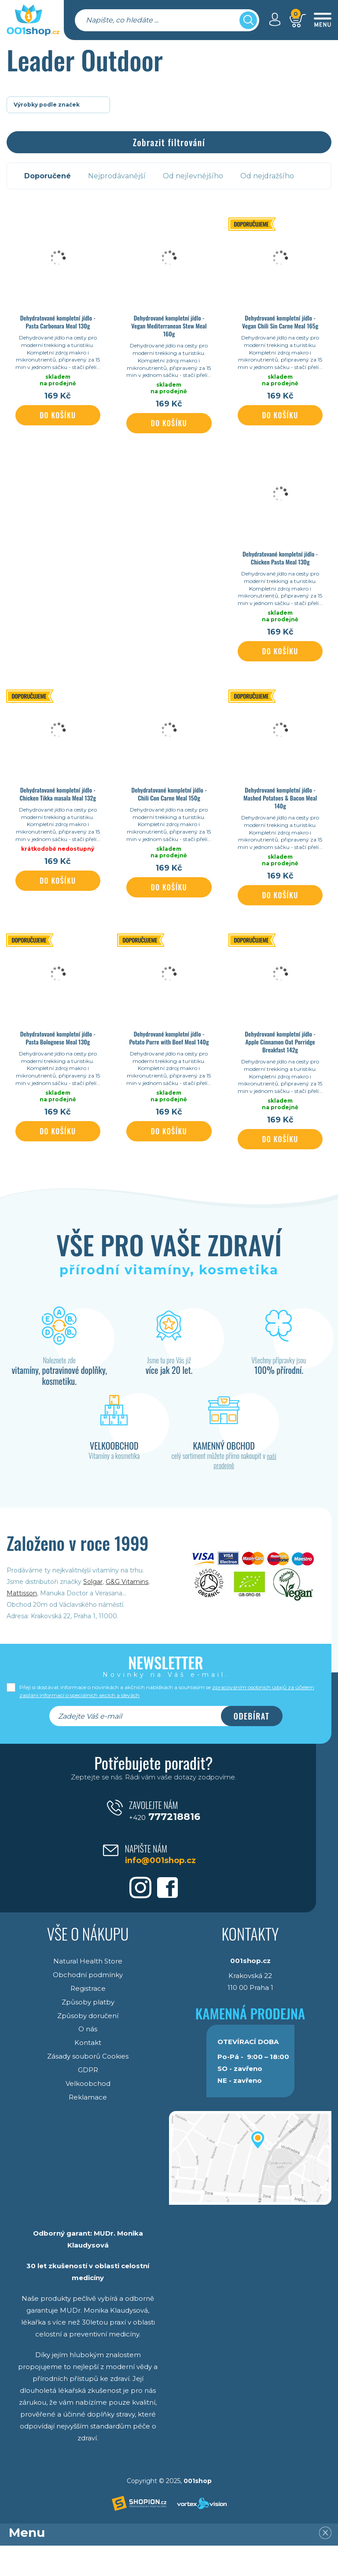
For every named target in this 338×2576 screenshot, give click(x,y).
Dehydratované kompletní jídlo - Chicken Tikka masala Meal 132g (57, 809)
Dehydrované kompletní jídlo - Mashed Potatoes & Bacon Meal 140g (280, 813)
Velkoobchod (88, 2110)
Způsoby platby (88, 2030)
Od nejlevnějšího (194, 176)
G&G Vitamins (127, 1612)
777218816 (164, 1841)
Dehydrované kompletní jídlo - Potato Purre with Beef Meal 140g (169, 1060)
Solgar (93, 1612)
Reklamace (88, 2123)
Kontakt (87, 2070)
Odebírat (251, 1746)
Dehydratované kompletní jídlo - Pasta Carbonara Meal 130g (58, 322)
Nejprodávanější (118, 176)
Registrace (88, 2017)
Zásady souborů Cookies (88, 2083)
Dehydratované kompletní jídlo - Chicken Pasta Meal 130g (280, 565)
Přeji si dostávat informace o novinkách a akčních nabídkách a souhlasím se (166, 1721)
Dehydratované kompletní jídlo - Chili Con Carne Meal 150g (169, 809)
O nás (87, 2057)
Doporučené (48, 176)
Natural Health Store (87, 1991)
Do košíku (58, 422)
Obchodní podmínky (88, 2004)
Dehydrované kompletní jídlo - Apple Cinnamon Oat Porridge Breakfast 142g (280, 1064)
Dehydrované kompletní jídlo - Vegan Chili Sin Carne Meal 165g (280, 322)
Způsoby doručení (87, 2044)
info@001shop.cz (165, 1884)
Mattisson (22, 1623)
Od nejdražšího (269, 176)
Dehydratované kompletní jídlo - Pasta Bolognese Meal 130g (58, 1060)
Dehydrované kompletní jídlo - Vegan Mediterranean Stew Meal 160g (169, 326)
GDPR (88, 2097)
